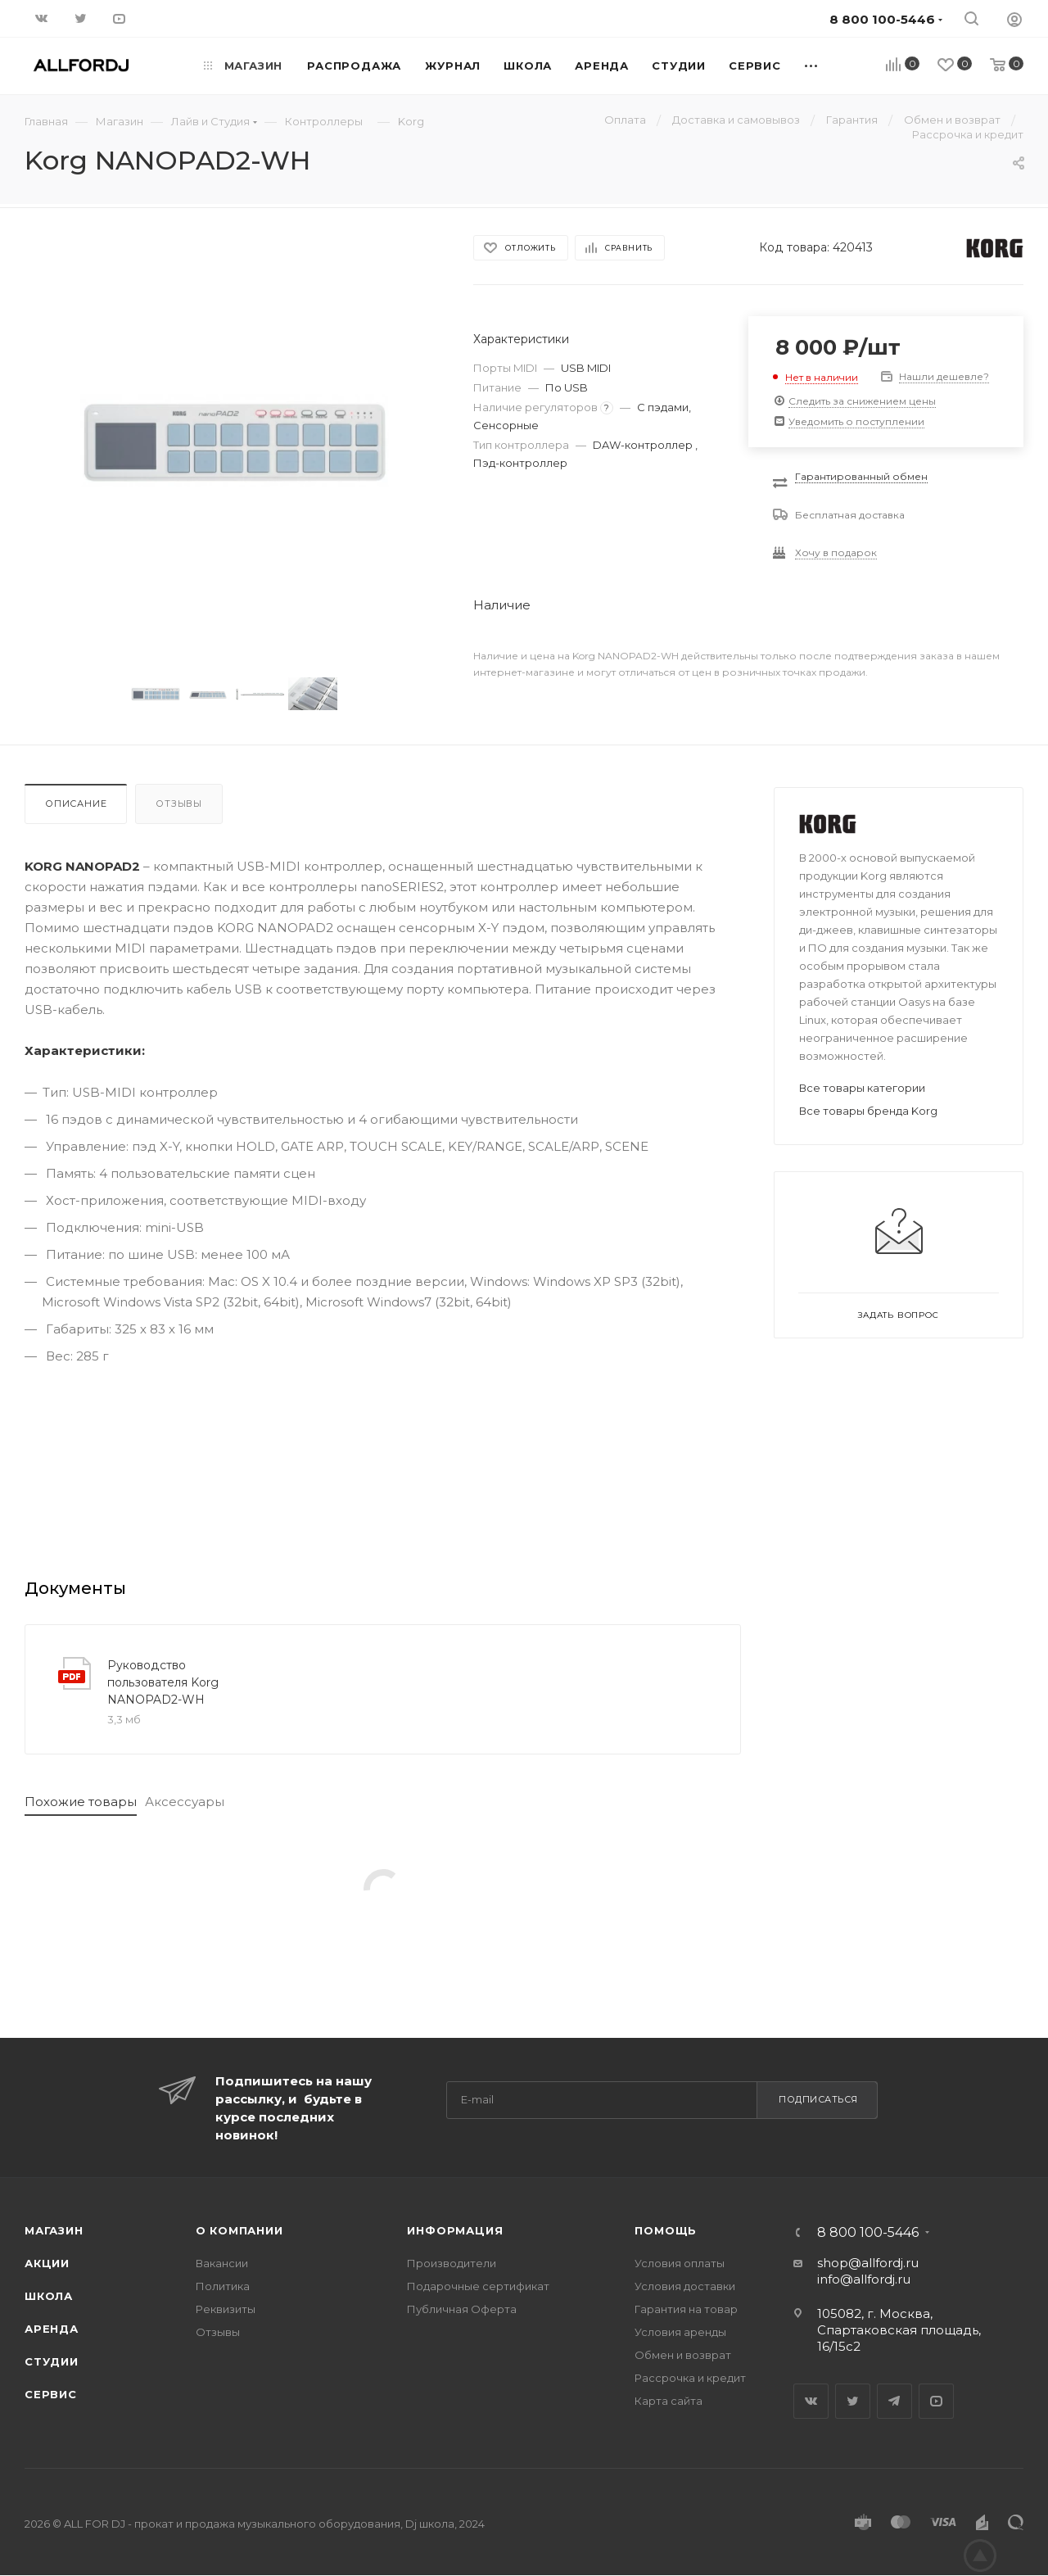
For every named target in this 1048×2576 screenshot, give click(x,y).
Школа (49, 2295)
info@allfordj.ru (863, 2279)
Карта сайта (668, 2400)
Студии (52, 2361)
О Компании (239, 2230)
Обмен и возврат (683, 2354)
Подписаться (818, 2099)
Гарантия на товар (686, 2309)
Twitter (852, 2401)
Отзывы (179, 803)
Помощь (666, 2230)
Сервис (51, 2394)
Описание (75, 803)
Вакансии (222, 2263)
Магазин (54, 2230)
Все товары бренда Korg (868, 1110)
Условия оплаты (680, 2263)
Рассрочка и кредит (690, 2377)
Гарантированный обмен (861, 476)
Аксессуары (184, 1801)
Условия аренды (680, 2331)
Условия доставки (685, 2286)
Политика (223, 2286)
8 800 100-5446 (868, 2232)
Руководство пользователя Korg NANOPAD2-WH (163, 1682)
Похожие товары (81, 1801)
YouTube (936, 2401)
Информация (455, 2230)
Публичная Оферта (462, 2309)
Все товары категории (862, 1087)
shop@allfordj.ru (868, 2262)
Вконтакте (811, 2401)
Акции (47, 2263)
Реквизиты (225, 2309)
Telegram (894, 2401)
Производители (451, 2263)
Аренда (52, 2328)
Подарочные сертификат (478, 2286)
